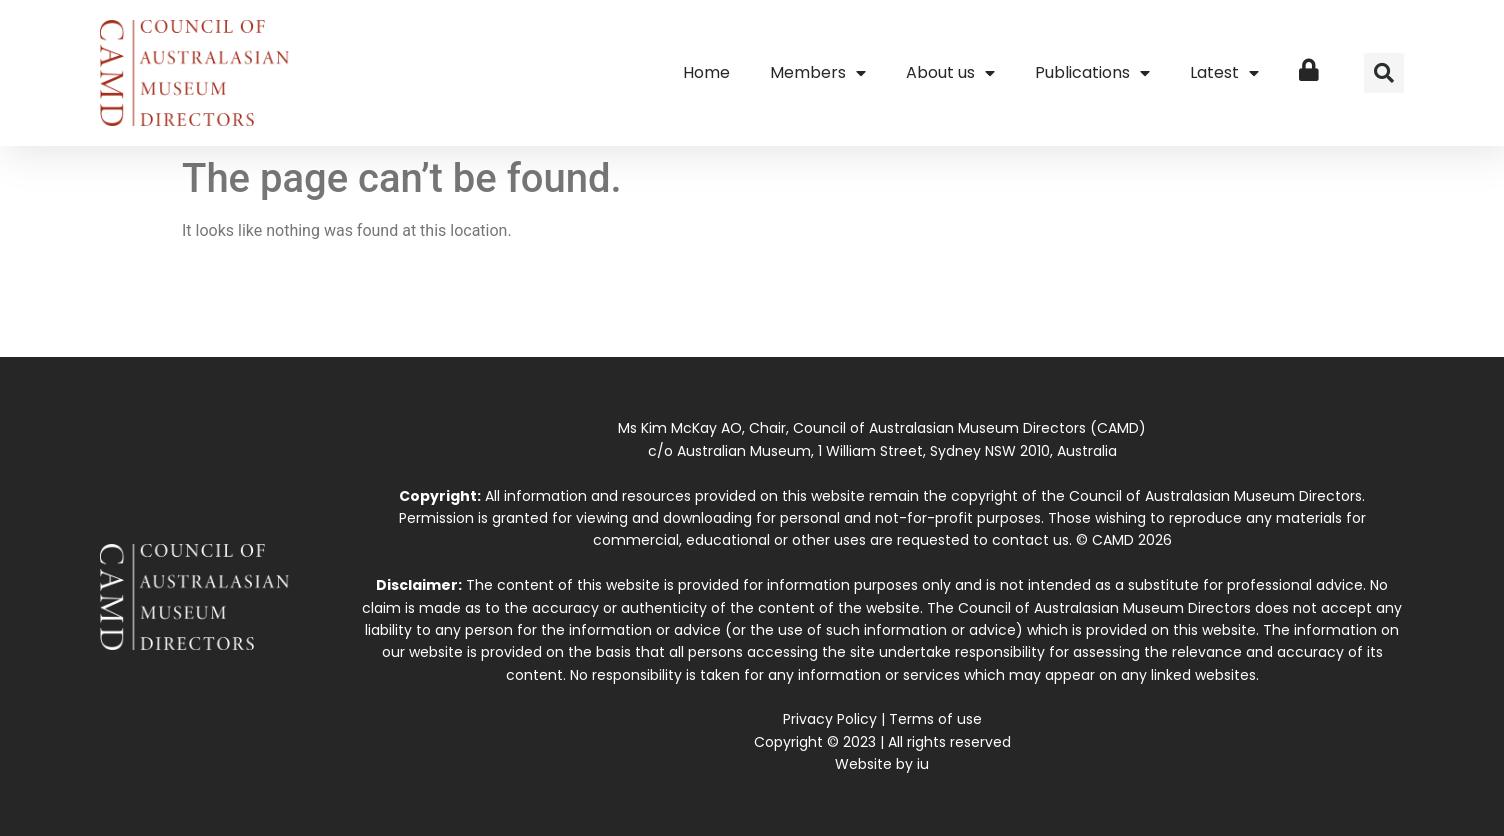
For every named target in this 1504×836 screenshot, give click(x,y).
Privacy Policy (830, 719)
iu (923, 764)
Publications (1092, 73)
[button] (1384, 73)
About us (950, 73)
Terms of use (935, 719)
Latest (1224, 73)
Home (706, 72)
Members (818, 73)
